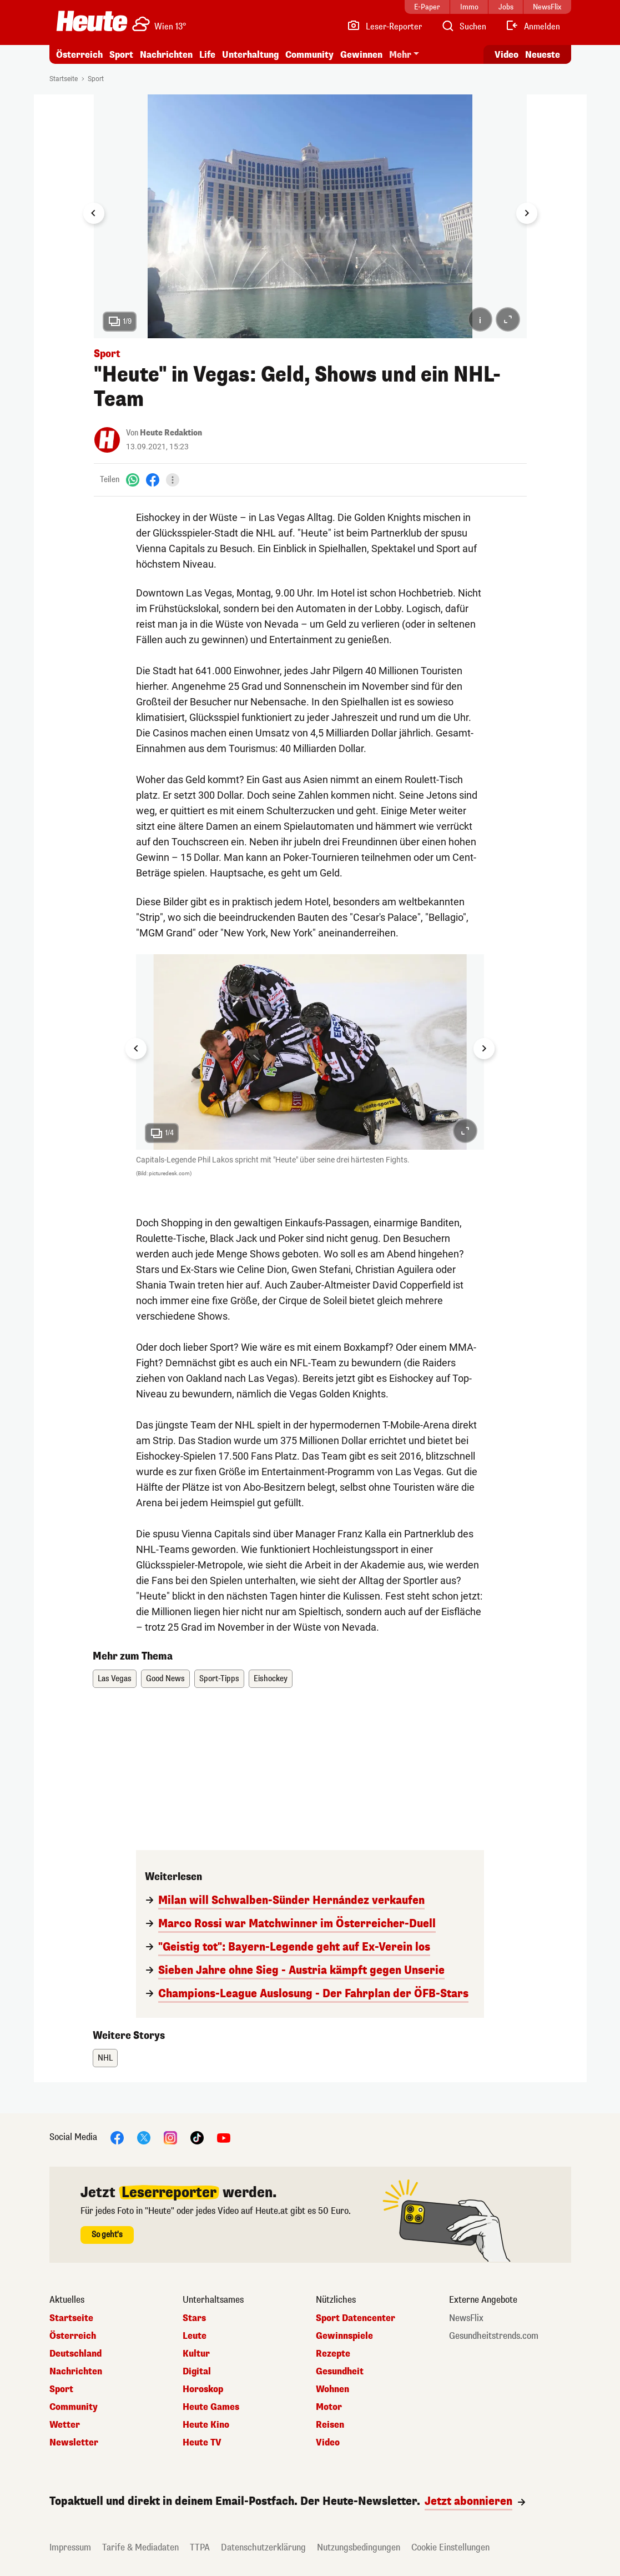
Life (207, 55)
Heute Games (211, 2407)
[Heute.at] (92, 21)
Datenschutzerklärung (263, 2547)
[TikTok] (197, 2137)
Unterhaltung (250, 55)
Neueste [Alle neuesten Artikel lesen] (542, 55)
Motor (329, 2407)
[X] (143, 2137)
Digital (197, 2371)
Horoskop (203, 2389)
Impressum (70, 2547)
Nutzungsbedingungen (358, 2547)
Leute (194, 2336)
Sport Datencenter (355, 2318)
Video (328, 2442)
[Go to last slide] (93, 213)
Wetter (64, 2424)
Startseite (63, 79)
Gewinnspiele (344, 2336)
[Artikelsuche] (463, 26)
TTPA (200, 2547)
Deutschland (75, 2353)
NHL (105, 2058)
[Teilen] (172, 479)
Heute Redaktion (171, 433)
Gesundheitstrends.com (493, 2336)
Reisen (330, 2424)
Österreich (79, 55)
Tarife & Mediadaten (140, 2547)
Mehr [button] (400, 55)
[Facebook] (152, 479)
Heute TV (202, 2442)
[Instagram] (170, 2137)
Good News (165, 1678)
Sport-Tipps (219, 1678)
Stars (194, 2318)
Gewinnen (361, 55)
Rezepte (333, 2353)
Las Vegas (115, 1678)
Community (309, 55)
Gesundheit (340, 2371)
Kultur (196, 2353)
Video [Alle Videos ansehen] (506, 55)
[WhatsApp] (132, 479)
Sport (121, 55)
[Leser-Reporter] (384, 26)
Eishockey (271, 1678)
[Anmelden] (532, 26)
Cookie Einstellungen (450, 2547)
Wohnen (332, 2389)
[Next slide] (526, 213)
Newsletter (73, 2442)
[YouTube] (223, 2137)
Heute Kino (206, 2424)
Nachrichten (166, 55)
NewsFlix (466, 2318)
